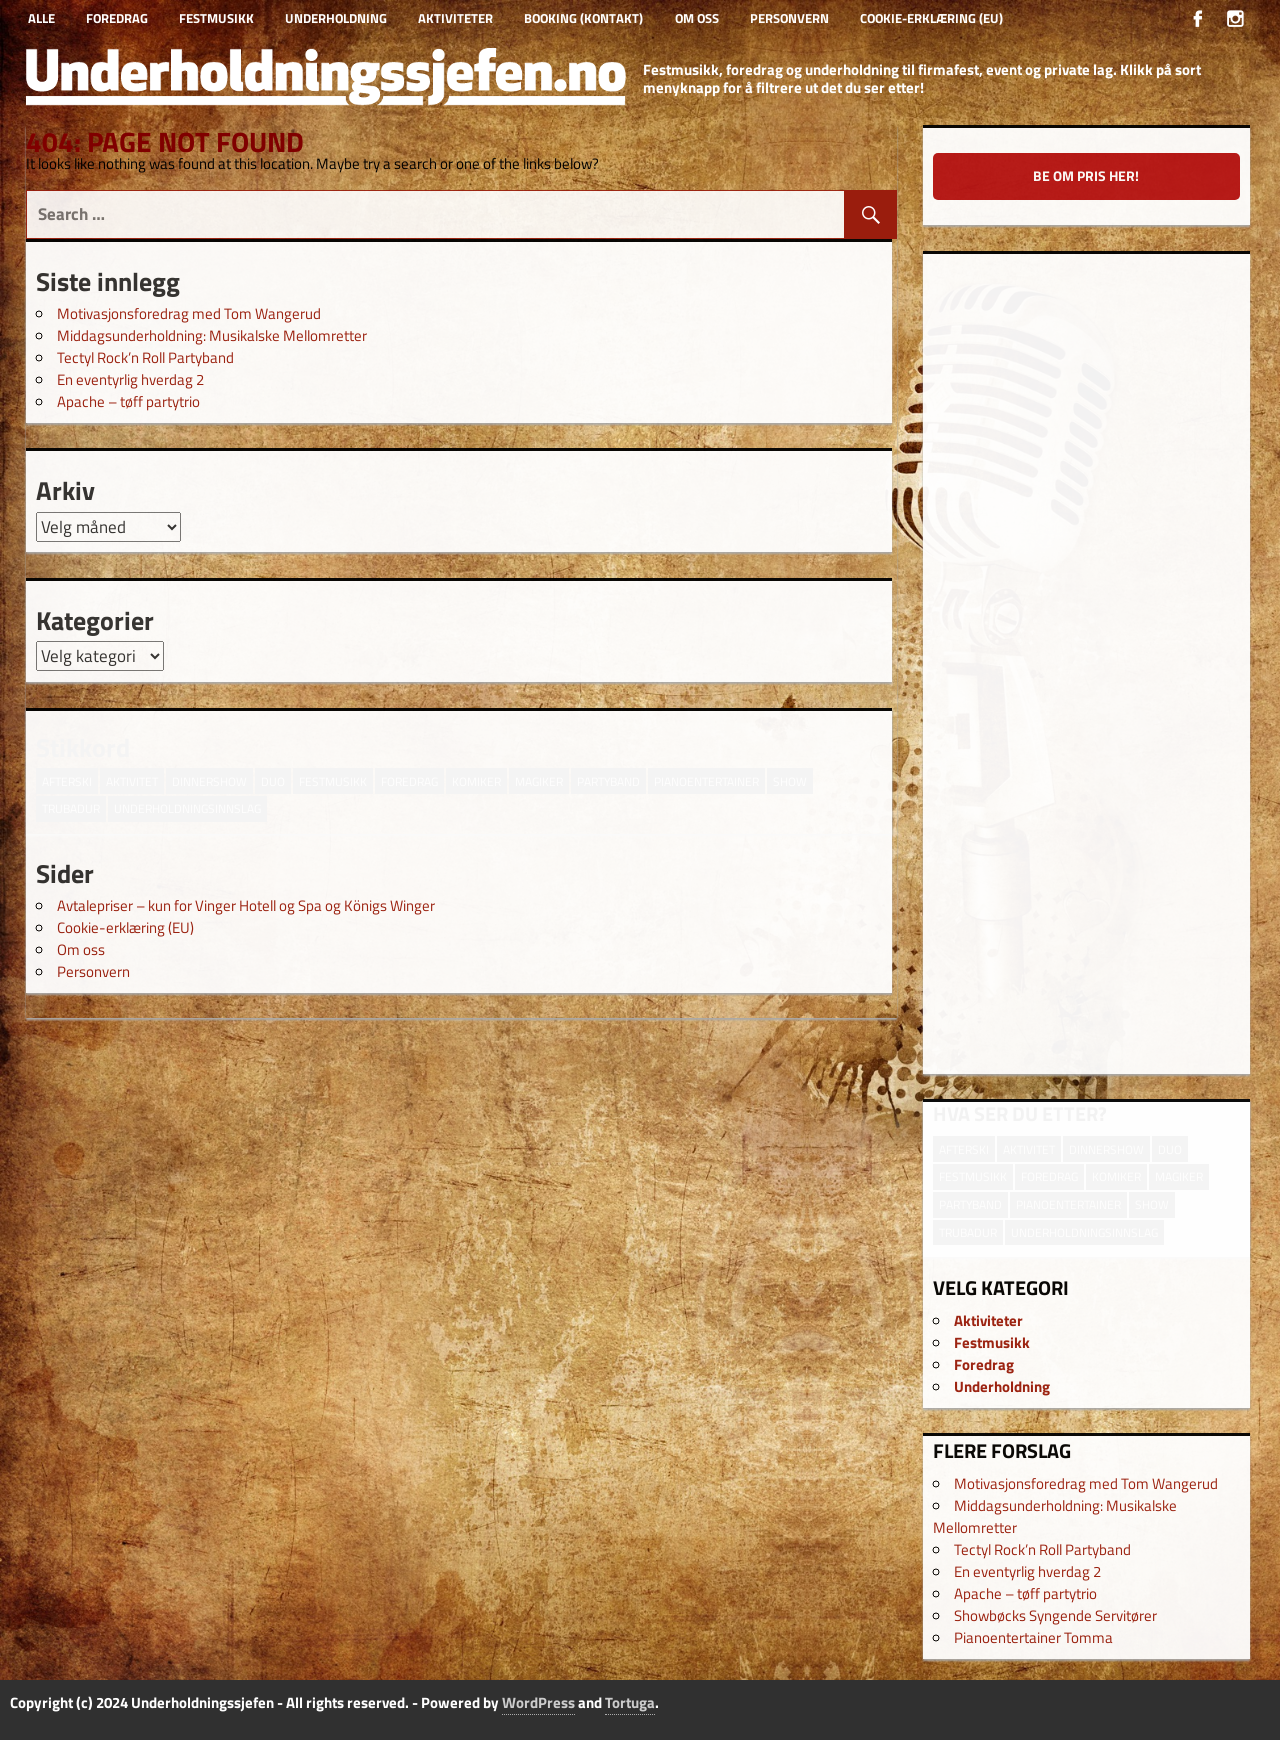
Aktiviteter (455, 18)
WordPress (538, 1702)
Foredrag (117, 18)
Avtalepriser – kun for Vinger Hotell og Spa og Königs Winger (246, 905)
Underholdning (336, 18)
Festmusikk (216, 18)
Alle (41, 18)
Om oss (697, 18)
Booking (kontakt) (583, 18)
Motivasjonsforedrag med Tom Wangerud (189, 313)
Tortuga (630, 1702)
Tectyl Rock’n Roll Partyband (145, 357)
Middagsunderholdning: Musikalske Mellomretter (212, 335)
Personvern (789, 18)
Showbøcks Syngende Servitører (1055, 1615)
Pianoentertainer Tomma (1033, 1637)
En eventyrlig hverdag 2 (130, 379)
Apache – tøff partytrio (128, 401)
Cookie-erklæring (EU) (931, 18)
